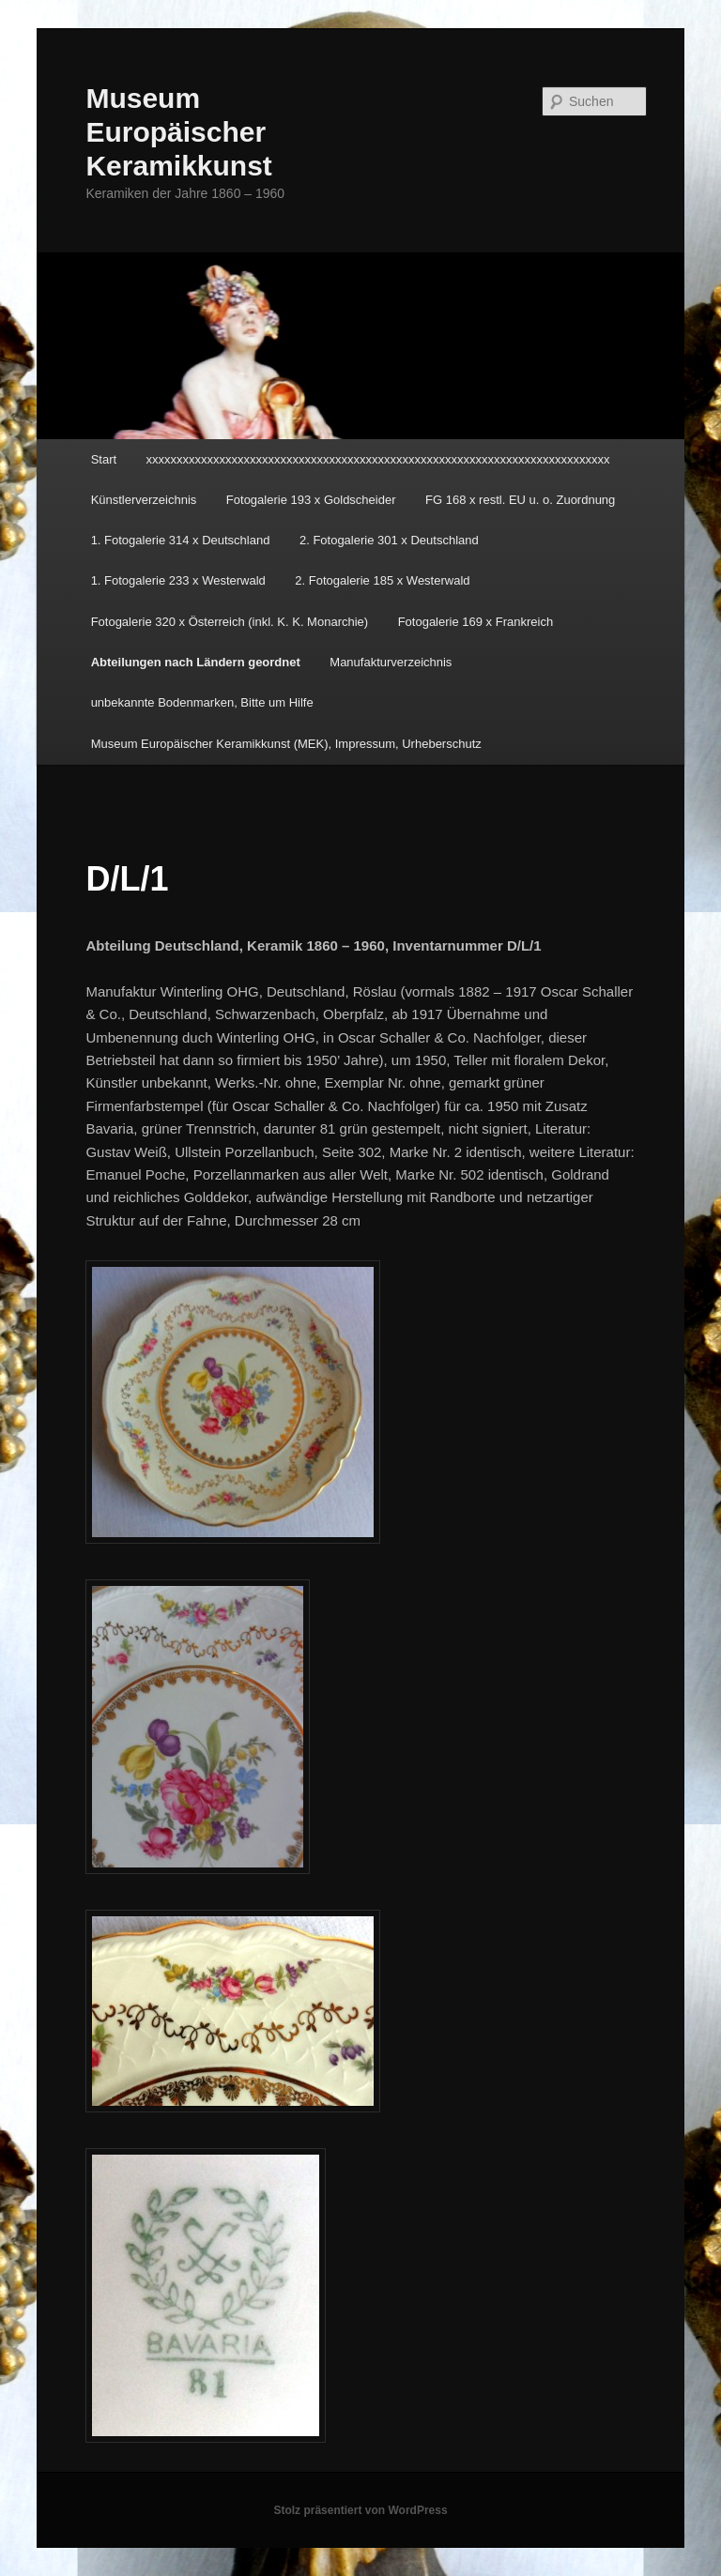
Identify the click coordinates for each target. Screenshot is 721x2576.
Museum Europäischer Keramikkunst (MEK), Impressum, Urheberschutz (286, 744)
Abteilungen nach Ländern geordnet (195, 662)
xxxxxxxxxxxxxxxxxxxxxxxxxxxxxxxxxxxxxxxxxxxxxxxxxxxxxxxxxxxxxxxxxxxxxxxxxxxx (378, 459)
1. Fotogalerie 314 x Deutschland (180, 540)
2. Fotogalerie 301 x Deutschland (389, 540)
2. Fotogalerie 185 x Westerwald (382, 580)
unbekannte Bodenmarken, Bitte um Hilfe (202, 702)
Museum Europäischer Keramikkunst (178, 132)
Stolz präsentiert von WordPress (360, 2510)
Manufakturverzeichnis (391, 662)
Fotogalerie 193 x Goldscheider (311, 500)
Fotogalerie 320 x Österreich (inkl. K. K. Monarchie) (230, 622)
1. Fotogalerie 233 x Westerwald (178, 580)
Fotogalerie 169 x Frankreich (475, 622)
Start (103, 459)
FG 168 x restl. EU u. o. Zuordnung (520, 500)
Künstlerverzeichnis (144, 500)
